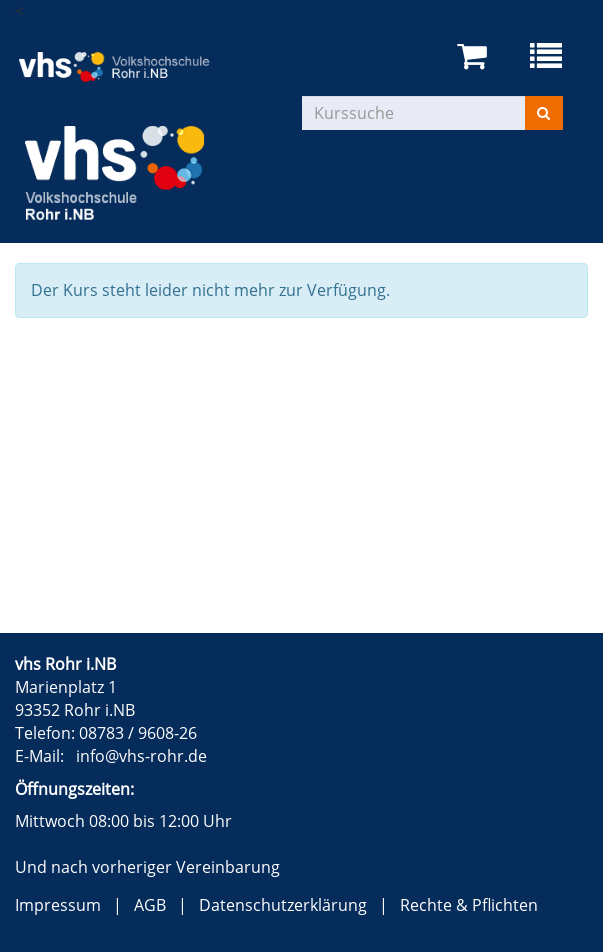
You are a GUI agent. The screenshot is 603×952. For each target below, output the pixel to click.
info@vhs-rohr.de (141, 756)
